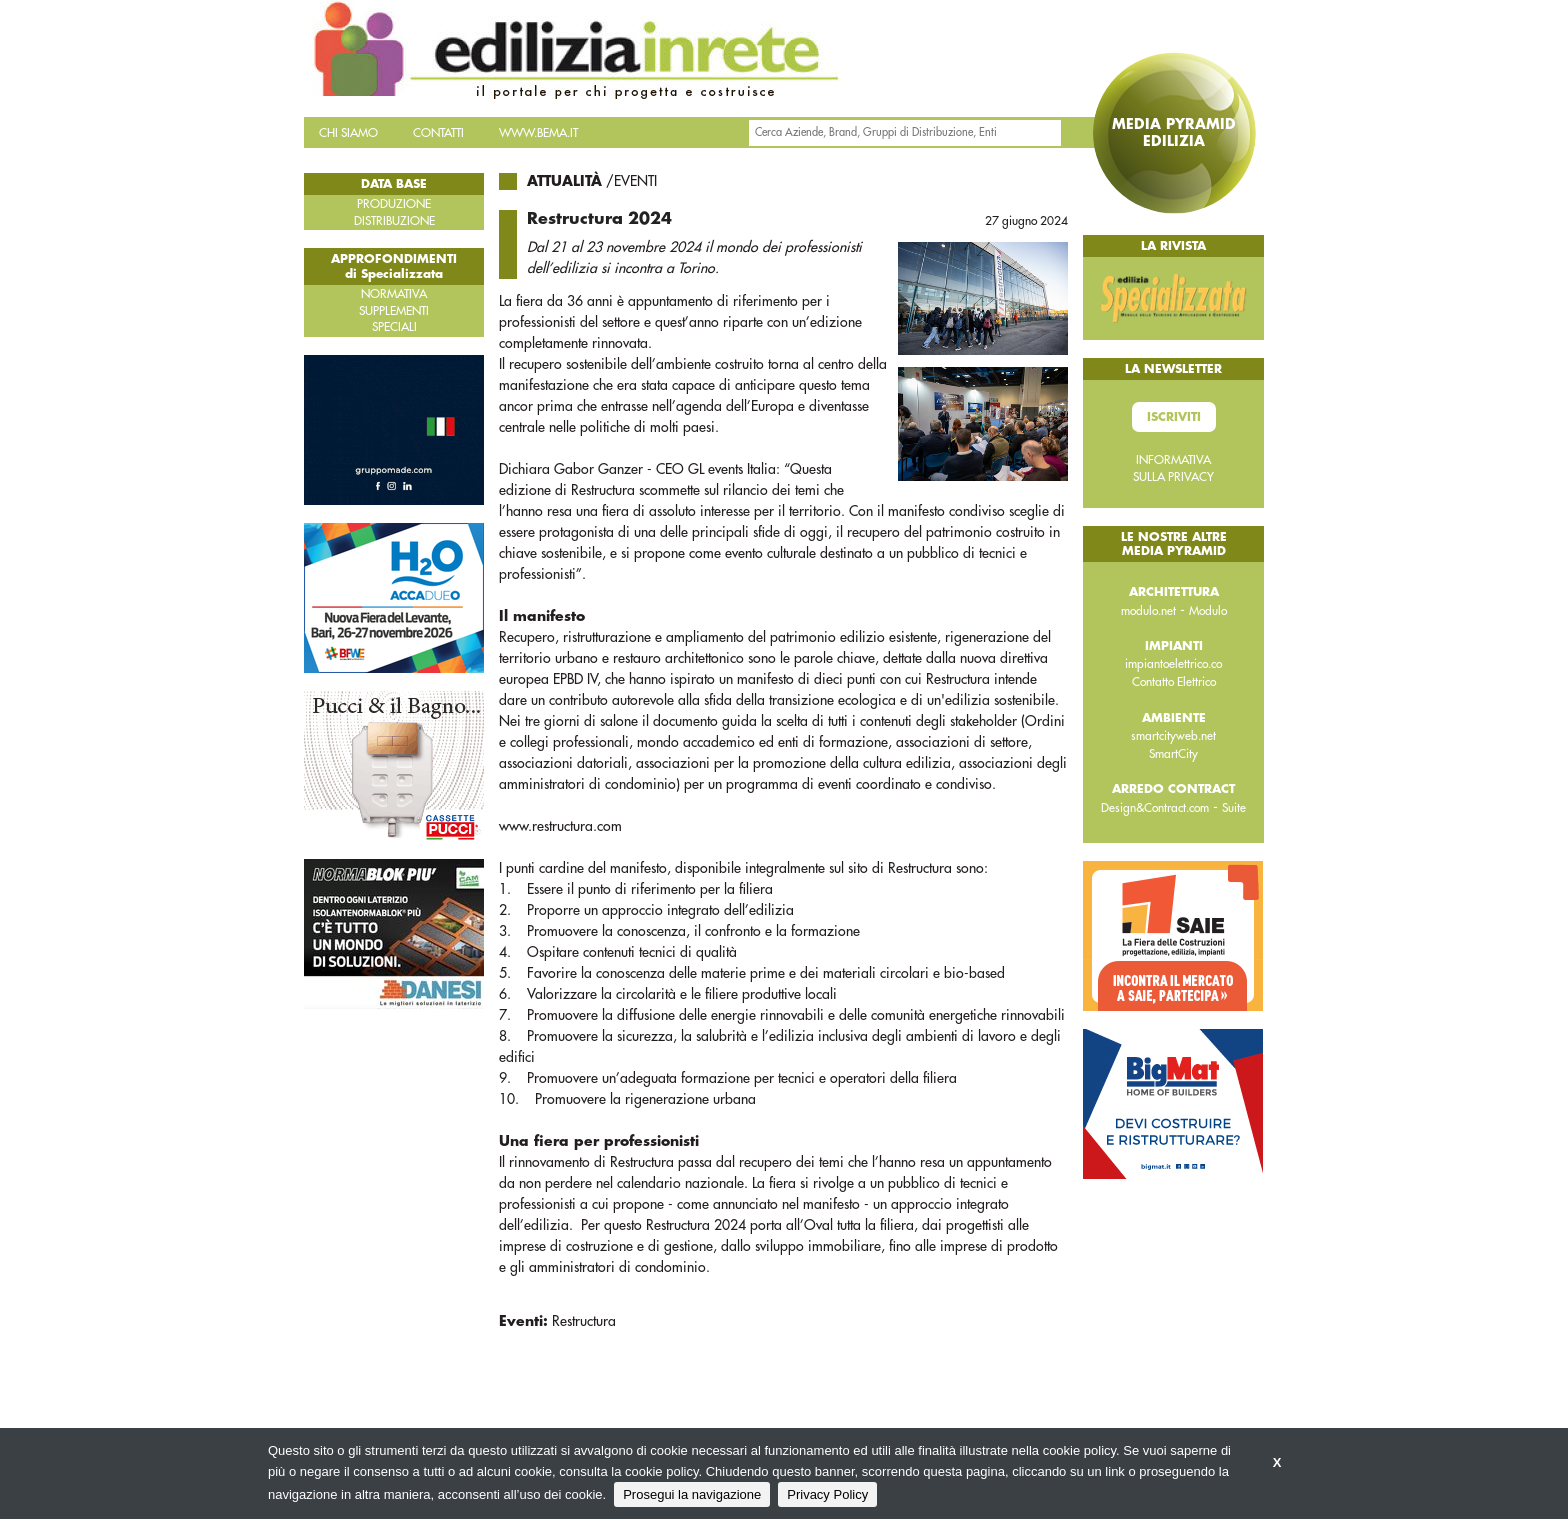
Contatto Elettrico (1174, 682)
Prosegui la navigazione (692, 1494)
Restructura (584, 1321)
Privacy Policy (827, 1494)
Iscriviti (1174, 417)
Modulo (1208, 611)
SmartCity (1173, 754)
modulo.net (1148, 611)
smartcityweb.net (1173, 736)
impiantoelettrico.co (1173, 664)
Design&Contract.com (1155, 808)
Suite (1234, 808)
